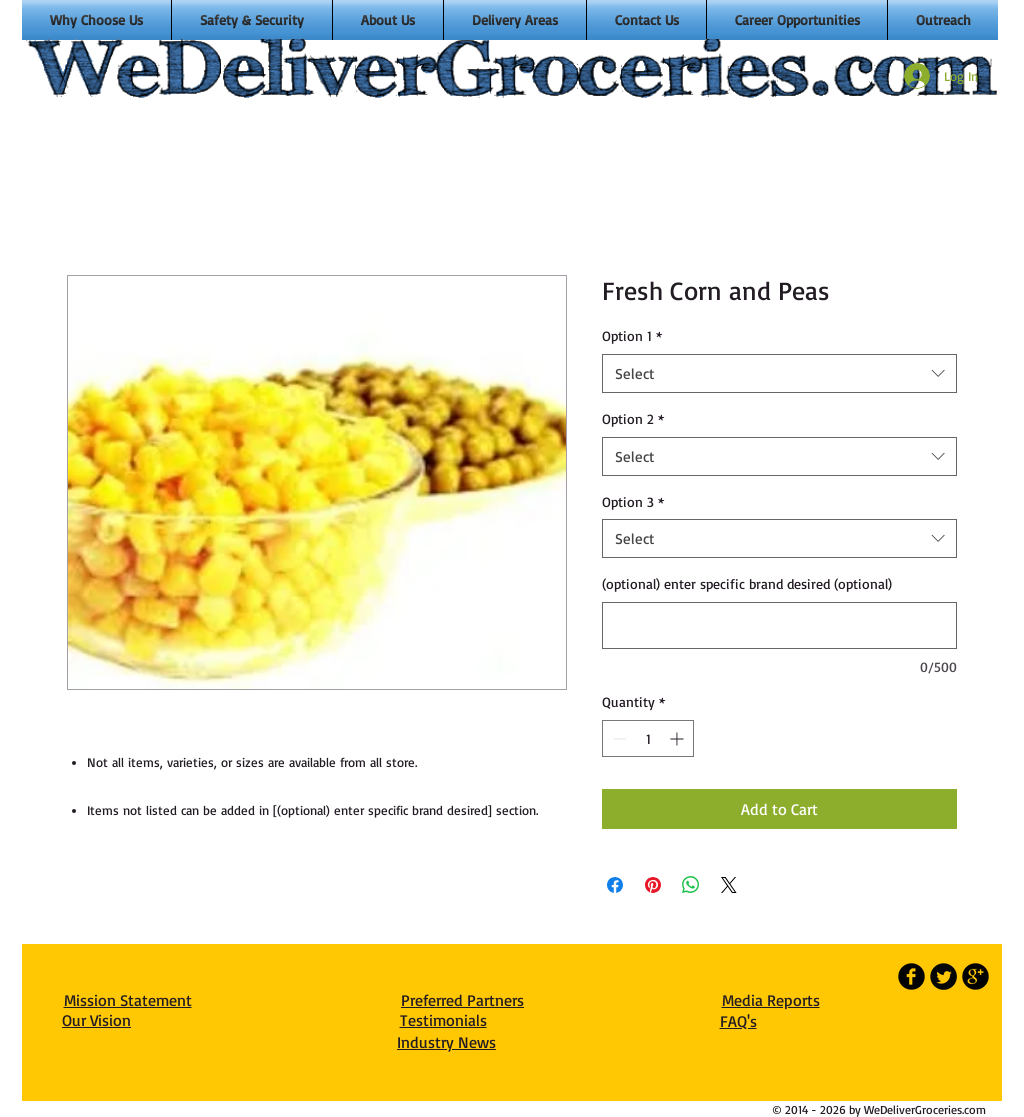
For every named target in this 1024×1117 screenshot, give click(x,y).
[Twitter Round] (943, 976)
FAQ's (738, 1021)
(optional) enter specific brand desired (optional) (747, 583)
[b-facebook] (911, 976)
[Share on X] (729, 885)
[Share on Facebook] (615, 885)
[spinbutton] (648, 738)
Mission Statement (128, 1000)
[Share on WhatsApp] (691, 885)
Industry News (446, 1042)
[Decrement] (617, 738)
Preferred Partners (462, 1000)
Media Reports (771, 1000)
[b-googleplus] (975, 976)
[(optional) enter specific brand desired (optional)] (779, 625)
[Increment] (678, 738)
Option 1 (632, 335)
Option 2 (633, 418)
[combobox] (779, 373)
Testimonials (443, 1020)
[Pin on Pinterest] (653, 885)
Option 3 (633, 501)
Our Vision (96, 1020)
